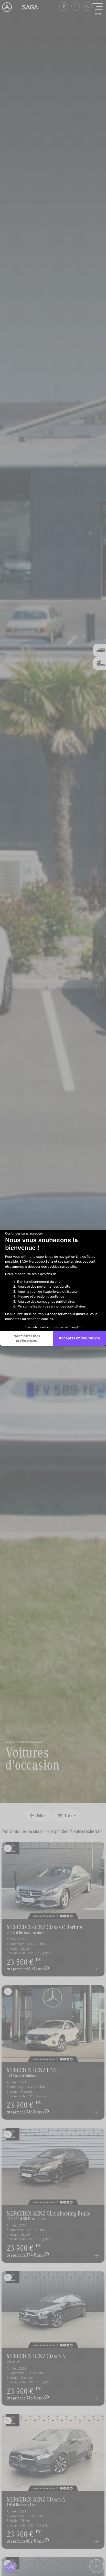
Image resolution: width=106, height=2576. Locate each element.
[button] (98, 9)
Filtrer (38, 1815)
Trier (65, 1815)
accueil (10, 1742)
